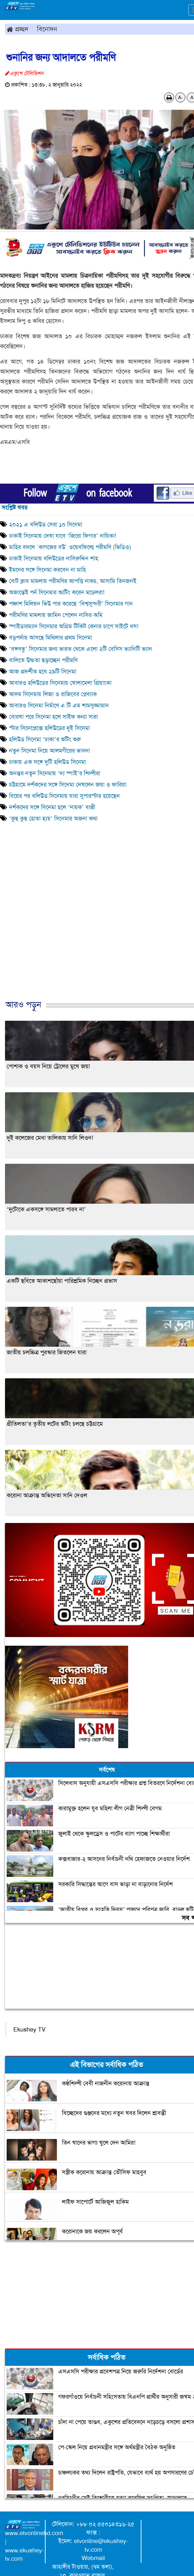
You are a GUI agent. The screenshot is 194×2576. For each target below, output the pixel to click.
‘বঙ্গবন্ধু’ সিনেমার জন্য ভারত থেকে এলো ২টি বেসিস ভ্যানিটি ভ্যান (80, 649)
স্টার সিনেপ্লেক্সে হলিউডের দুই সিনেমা (49, 728)
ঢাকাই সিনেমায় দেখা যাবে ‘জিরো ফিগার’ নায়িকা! (62, 536)
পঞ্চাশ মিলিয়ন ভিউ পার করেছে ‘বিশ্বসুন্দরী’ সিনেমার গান (71, 604)
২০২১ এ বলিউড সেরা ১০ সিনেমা (45, 525)
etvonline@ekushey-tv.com (101, 2545)
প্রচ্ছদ (17, 29)
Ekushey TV (29, 2030)
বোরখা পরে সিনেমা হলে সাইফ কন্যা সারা (53, 717)
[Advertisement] (94, 930)
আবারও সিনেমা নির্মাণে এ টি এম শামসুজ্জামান (59, 705)
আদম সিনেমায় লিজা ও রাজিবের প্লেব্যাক (53, 694)
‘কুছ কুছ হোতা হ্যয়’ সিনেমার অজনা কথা (53, 819)
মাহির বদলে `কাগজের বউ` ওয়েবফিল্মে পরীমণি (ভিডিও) (70, 547)
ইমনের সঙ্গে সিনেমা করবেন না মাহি (47, 570)
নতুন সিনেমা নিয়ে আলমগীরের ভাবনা (49, 751)
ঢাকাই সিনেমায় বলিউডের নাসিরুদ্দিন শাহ (53, 558)
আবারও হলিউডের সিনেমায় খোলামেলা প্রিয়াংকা (60, 683)
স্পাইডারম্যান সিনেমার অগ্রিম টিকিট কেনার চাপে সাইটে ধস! (73, 626)
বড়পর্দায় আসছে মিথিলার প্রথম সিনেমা (50, 638)
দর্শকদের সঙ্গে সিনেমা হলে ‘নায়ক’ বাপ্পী (52, 807)
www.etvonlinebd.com (34, 2533)
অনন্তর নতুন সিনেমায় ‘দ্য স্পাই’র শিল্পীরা (54, 773)
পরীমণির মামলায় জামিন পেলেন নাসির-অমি (55, 615)
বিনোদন (47, 29)
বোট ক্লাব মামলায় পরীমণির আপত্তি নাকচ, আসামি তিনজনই (72, 581)
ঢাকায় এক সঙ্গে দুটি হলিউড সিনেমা (47, 762)
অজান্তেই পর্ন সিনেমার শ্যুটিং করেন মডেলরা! (56, 592)
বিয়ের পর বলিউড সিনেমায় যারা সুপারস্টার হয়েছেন (66, 796)
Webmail (93, 2558)
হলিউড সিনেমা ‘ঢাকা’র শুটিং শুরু (46, 739)
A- (180, 97)
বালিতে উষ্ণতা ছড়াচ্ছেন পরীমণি (43, 660)
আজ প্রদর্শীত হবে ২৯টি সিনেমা (42, 672)
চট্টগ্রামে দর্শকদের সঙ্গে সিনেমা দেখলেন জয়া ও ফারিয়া (67, 785)
